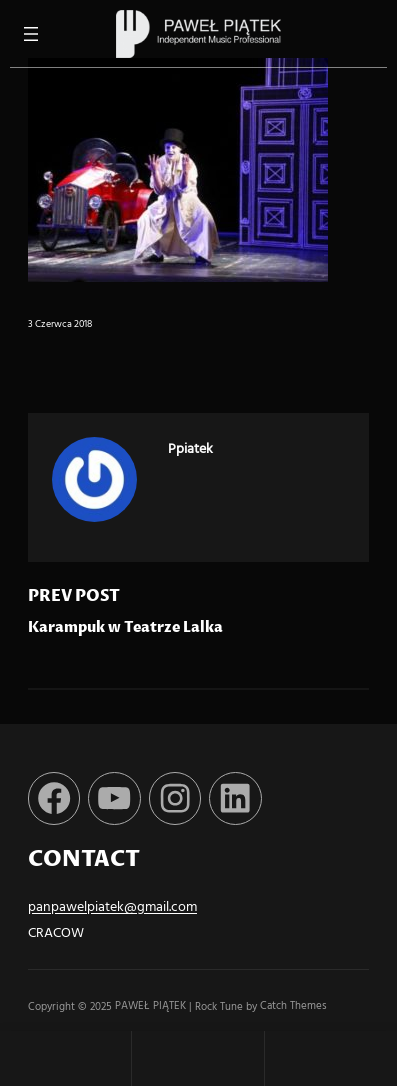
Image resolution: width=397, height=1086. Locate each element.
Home (65, 1058)
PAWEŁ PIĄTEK (152, 1007)
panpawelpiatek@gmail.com (112, 907)
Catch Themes (293, 1007)
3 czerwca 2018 (60, 324)
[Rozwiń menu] (31, 34)
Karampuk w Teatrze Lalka (125, 628)
